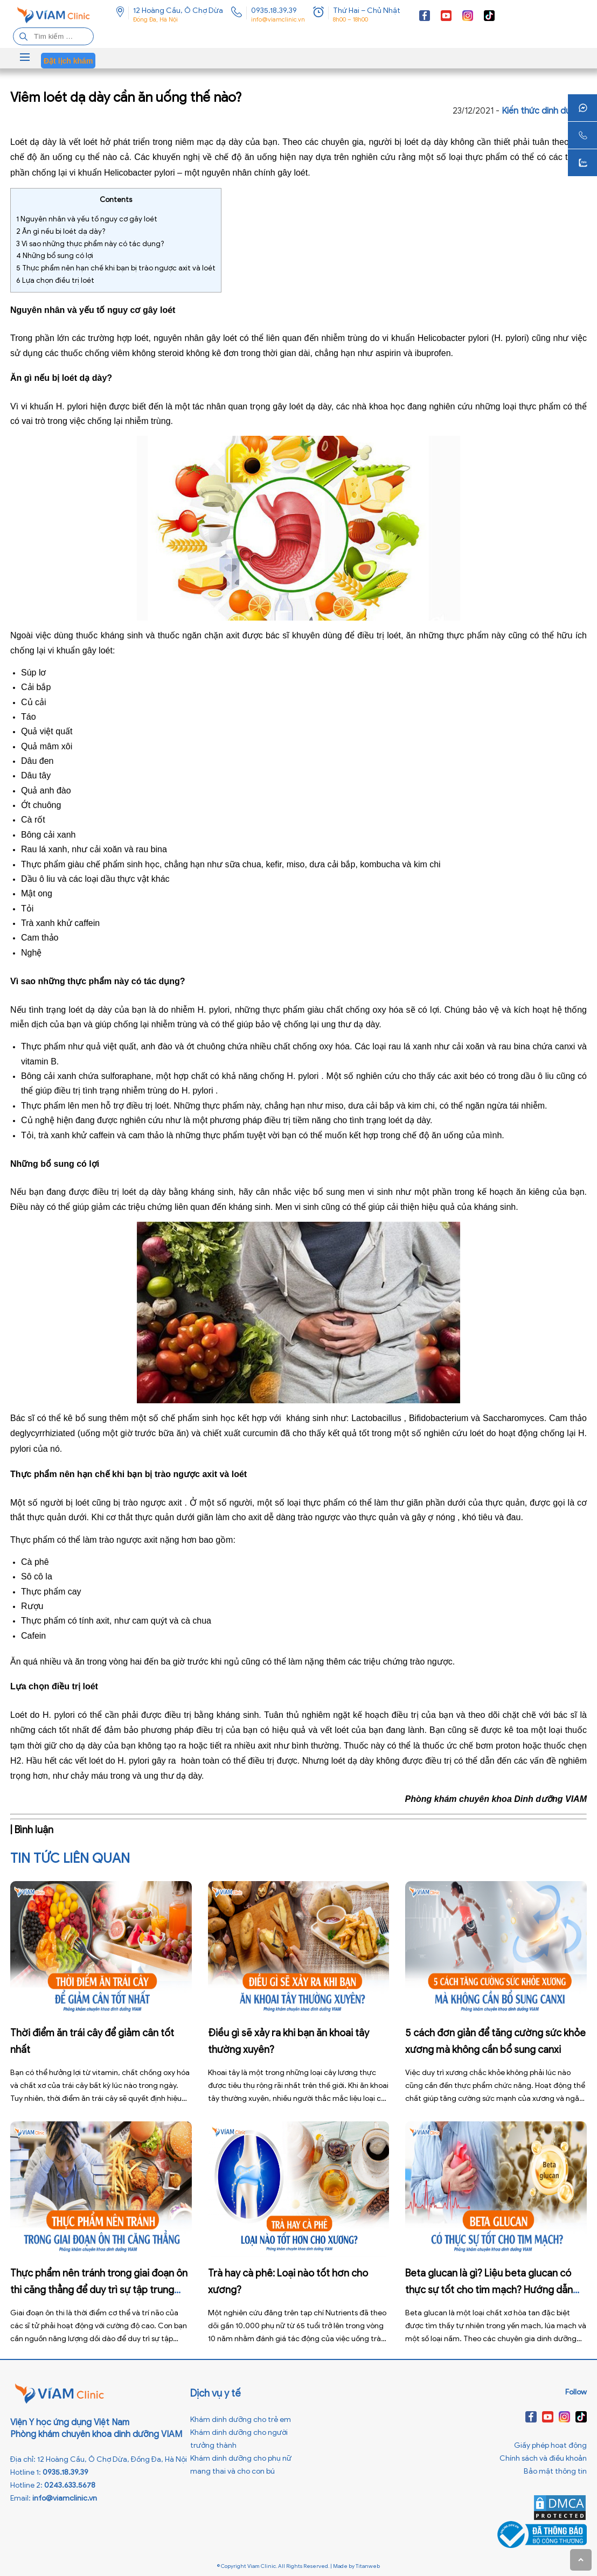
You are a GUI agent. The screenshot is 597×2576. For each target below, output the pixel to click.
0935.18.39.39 (274, 10)
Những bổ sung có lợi (54, 255)
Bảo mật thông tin (555, 2471)
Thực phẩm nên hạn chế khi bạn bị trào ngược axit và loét (116, 268)
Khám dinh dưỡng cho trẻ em (240, 2419)
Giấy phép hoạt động (550, 2445)
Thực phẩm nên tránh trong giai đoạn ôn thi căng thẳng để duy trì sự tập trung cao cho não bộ (99, 2290)
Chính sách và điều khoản (543, 2458)
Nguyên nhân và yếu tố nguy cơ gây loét (86, 219)
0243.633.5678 (69, 2485)
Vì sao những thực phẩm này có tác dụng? (90, 243)
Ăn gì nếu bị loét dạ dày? (61, 231)
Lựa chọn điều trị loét (55, 280)
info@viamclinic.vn (278, 19)
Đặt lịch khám (68, 61)
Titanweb (368, 2566)
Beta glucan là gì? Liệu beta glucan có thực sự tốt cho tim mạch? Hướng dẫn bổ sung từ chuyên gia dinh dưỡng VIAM (492, 2290)
